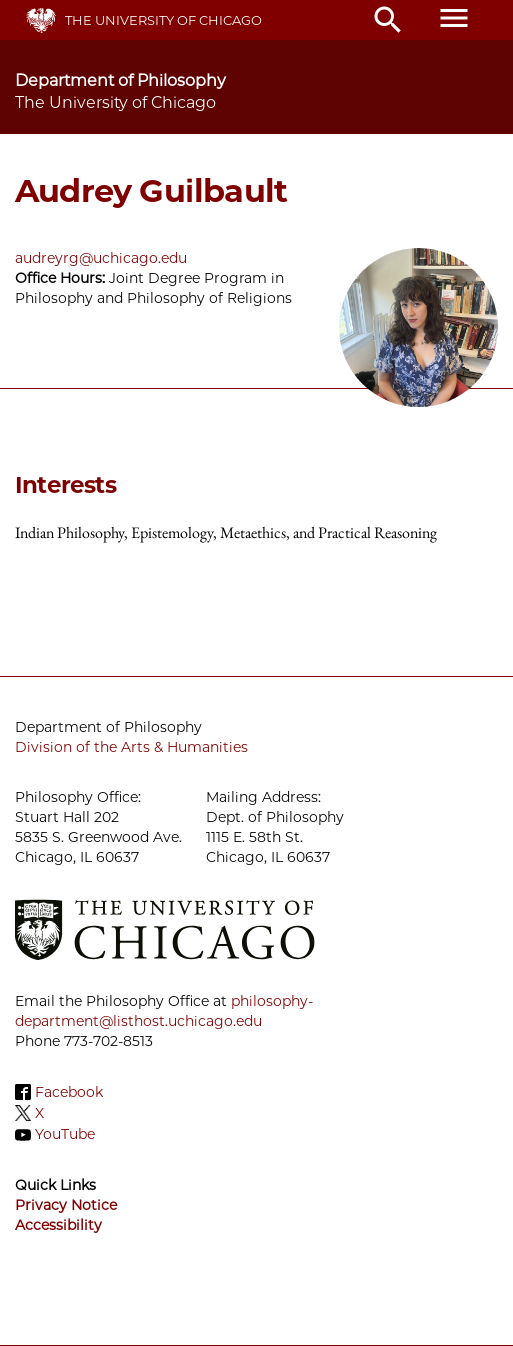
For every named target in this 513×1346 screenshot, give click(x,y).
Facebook (69, 1092)
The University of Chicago (163, 20)
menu (454, 18)
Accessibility (58, 1225)
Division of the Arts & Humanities (131, 747)
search (388, 20)
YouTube (65, 1135)
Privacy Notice (66, 1205)
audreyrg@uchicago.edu (101, 258)
